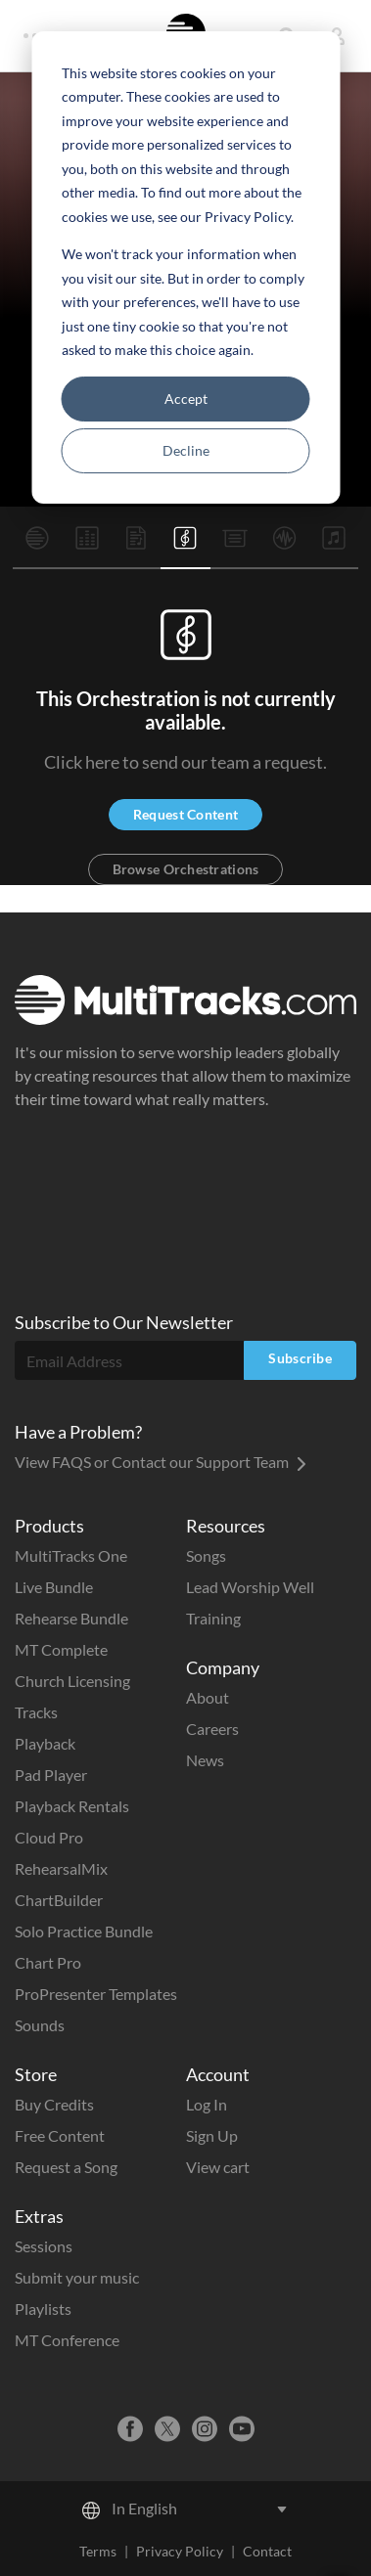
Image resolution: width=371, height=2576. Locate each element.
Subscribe (300, 1358)
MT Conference (67, 2340)
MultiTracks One (71, 1555)
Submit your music (77, 2277)
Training (213, 1618)
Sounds (40, 2025)
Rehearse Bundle (71, 1618)
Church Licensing (72, 1680)
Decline (185, 450)
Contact (267, 2551)
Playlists (43, 2308)
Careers (212, 1728)
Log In (206, 2104)
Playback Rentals (72, 1806)
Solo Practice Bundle (84, 1931)
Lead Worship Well (250, 1586)
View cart (218, 2166)
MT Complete (61, 1649)
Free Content (60, 2135)
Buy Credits (54, 2104)
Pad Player (51, 1774)
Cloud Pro (49, 1837)
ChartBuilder (59, 1899)
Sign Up (212, 2135)
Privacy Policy (179, 2551)
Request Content (185, 814)
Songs (206, 1555)
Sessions (43, 2246)
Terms (97, 2551)
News (205, 1760)
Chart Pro (48, 1962)
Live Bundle (54, 1586)
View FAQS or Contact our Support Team (160, 1461)
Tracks (36, 1712)
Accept (186, 398)
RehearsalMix (61, 1868)
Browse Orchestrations (186, 869)
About (207, 1697)
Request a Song (66, 2166)
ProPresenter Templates (96, 1993)
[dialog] (185, 267)
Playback (45, 1743)
